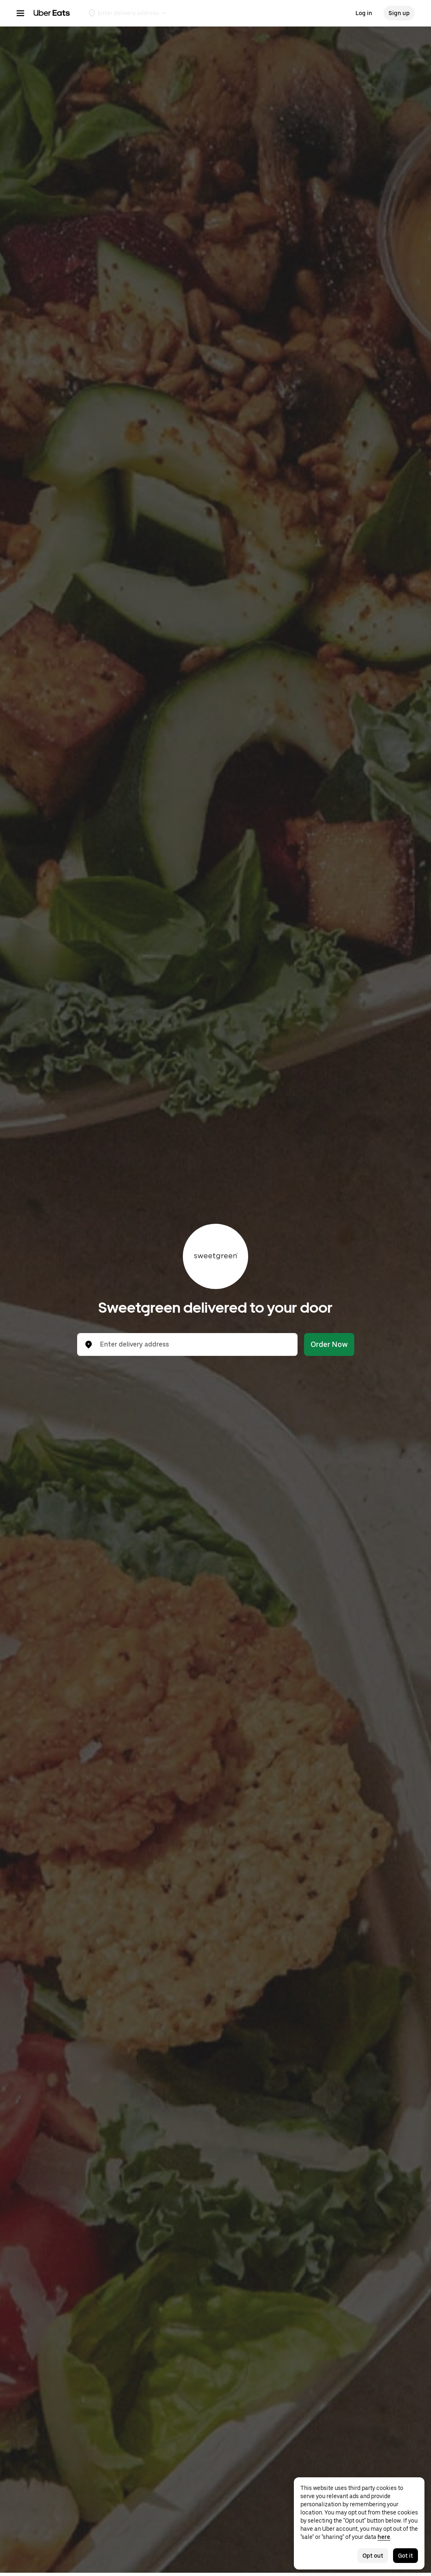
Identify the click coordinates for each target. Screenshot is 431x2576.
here (384, 2537)
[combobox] (194, 1344)
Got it (405, 2555)
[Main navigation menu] (20, 13)
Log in (363, 13)
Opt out (372, 2555)
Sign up (399, 13)
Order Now (329, 1344)
